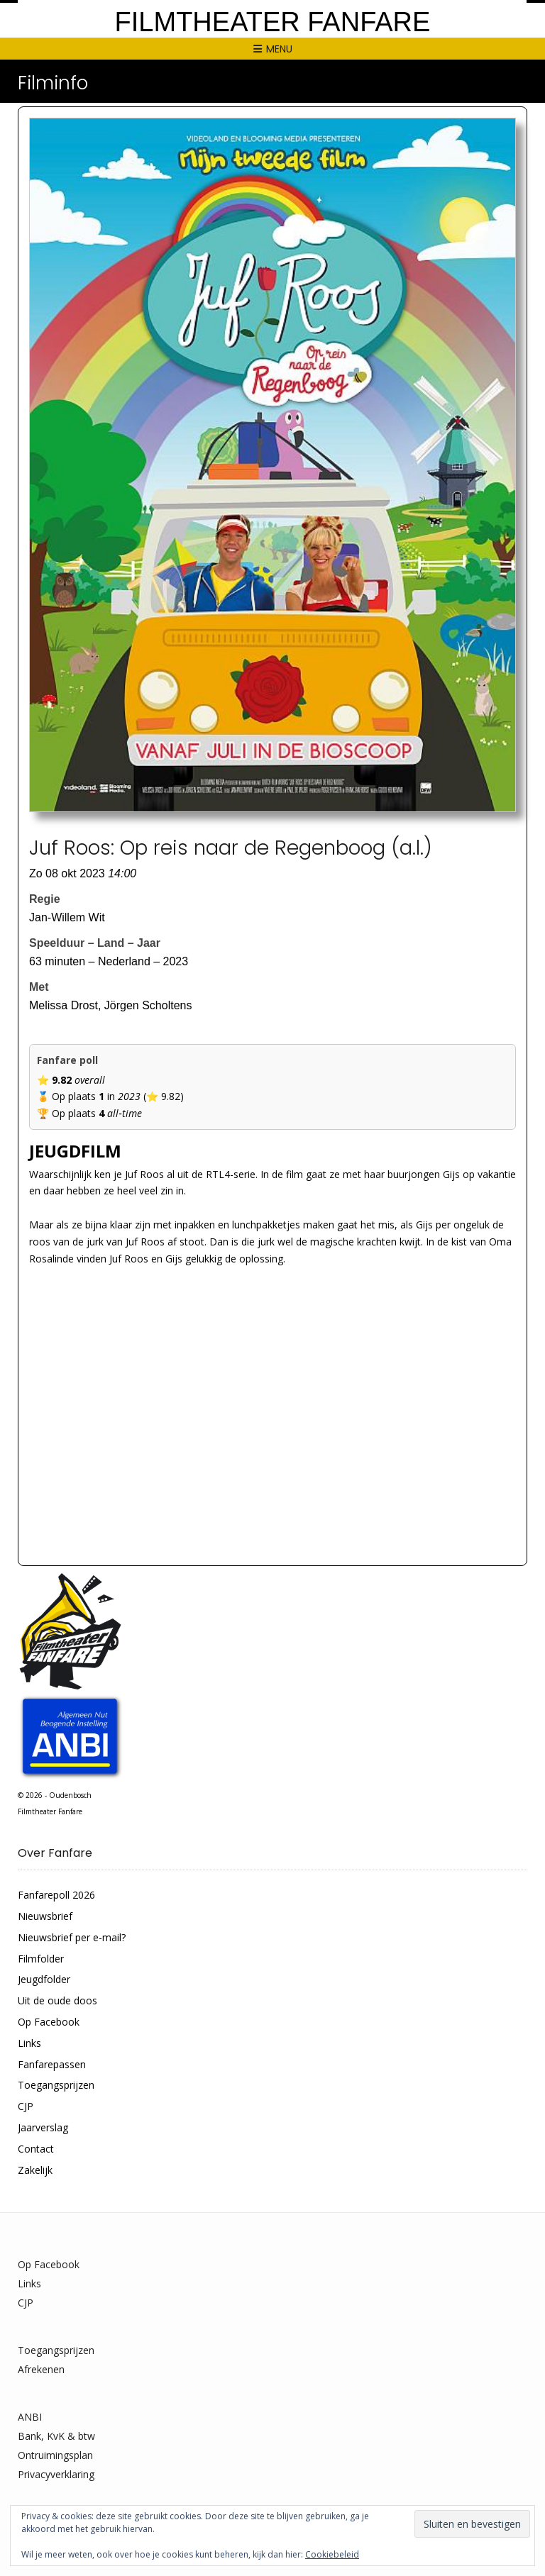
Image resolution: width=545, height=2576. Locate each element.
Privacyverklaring (56, 2474)
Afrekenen (41, 2369)
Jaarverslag (43, 2127)
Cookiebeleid (332, 2554)
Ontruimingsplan (55, 2455)
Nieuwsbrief (45, 1916)
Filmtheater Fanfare (273, 22)
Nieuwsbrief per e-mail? (72, 1937)
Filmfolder (41, 1958)
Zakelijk (35, 2170)
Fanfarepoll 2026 (56, 1895)
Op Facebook (48, 2021)
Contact (36, 2148)
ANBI (30, 2417)
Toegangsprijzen (56, 2085)
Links (29, 2043)
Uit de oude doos (57, 2000)
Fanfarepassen (52, 2064)
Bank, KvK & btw (56, 2436)
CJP (25, 2106)
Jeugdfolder (44, 1979)
